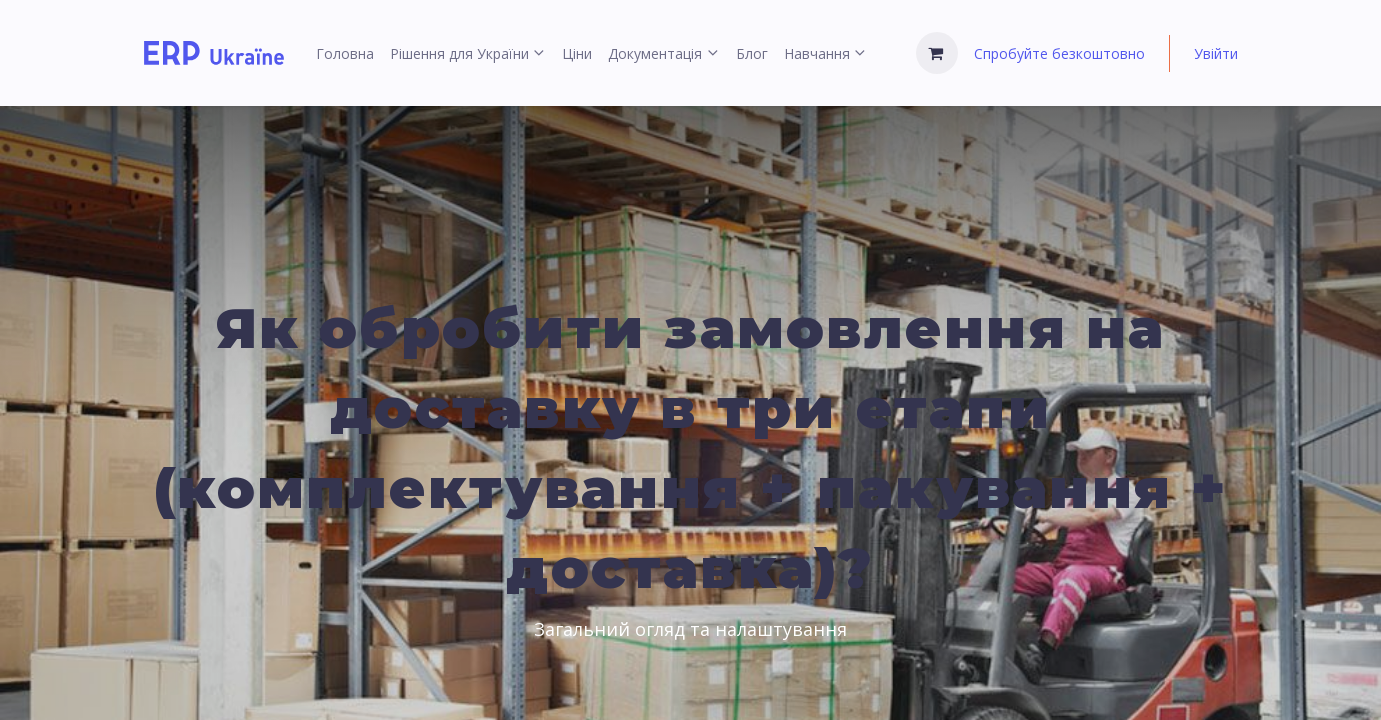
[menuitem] (345, 53)
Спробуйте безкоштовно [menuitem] (1059, 53)
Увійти (1216, 53)
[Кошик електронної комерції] (937, 53)
